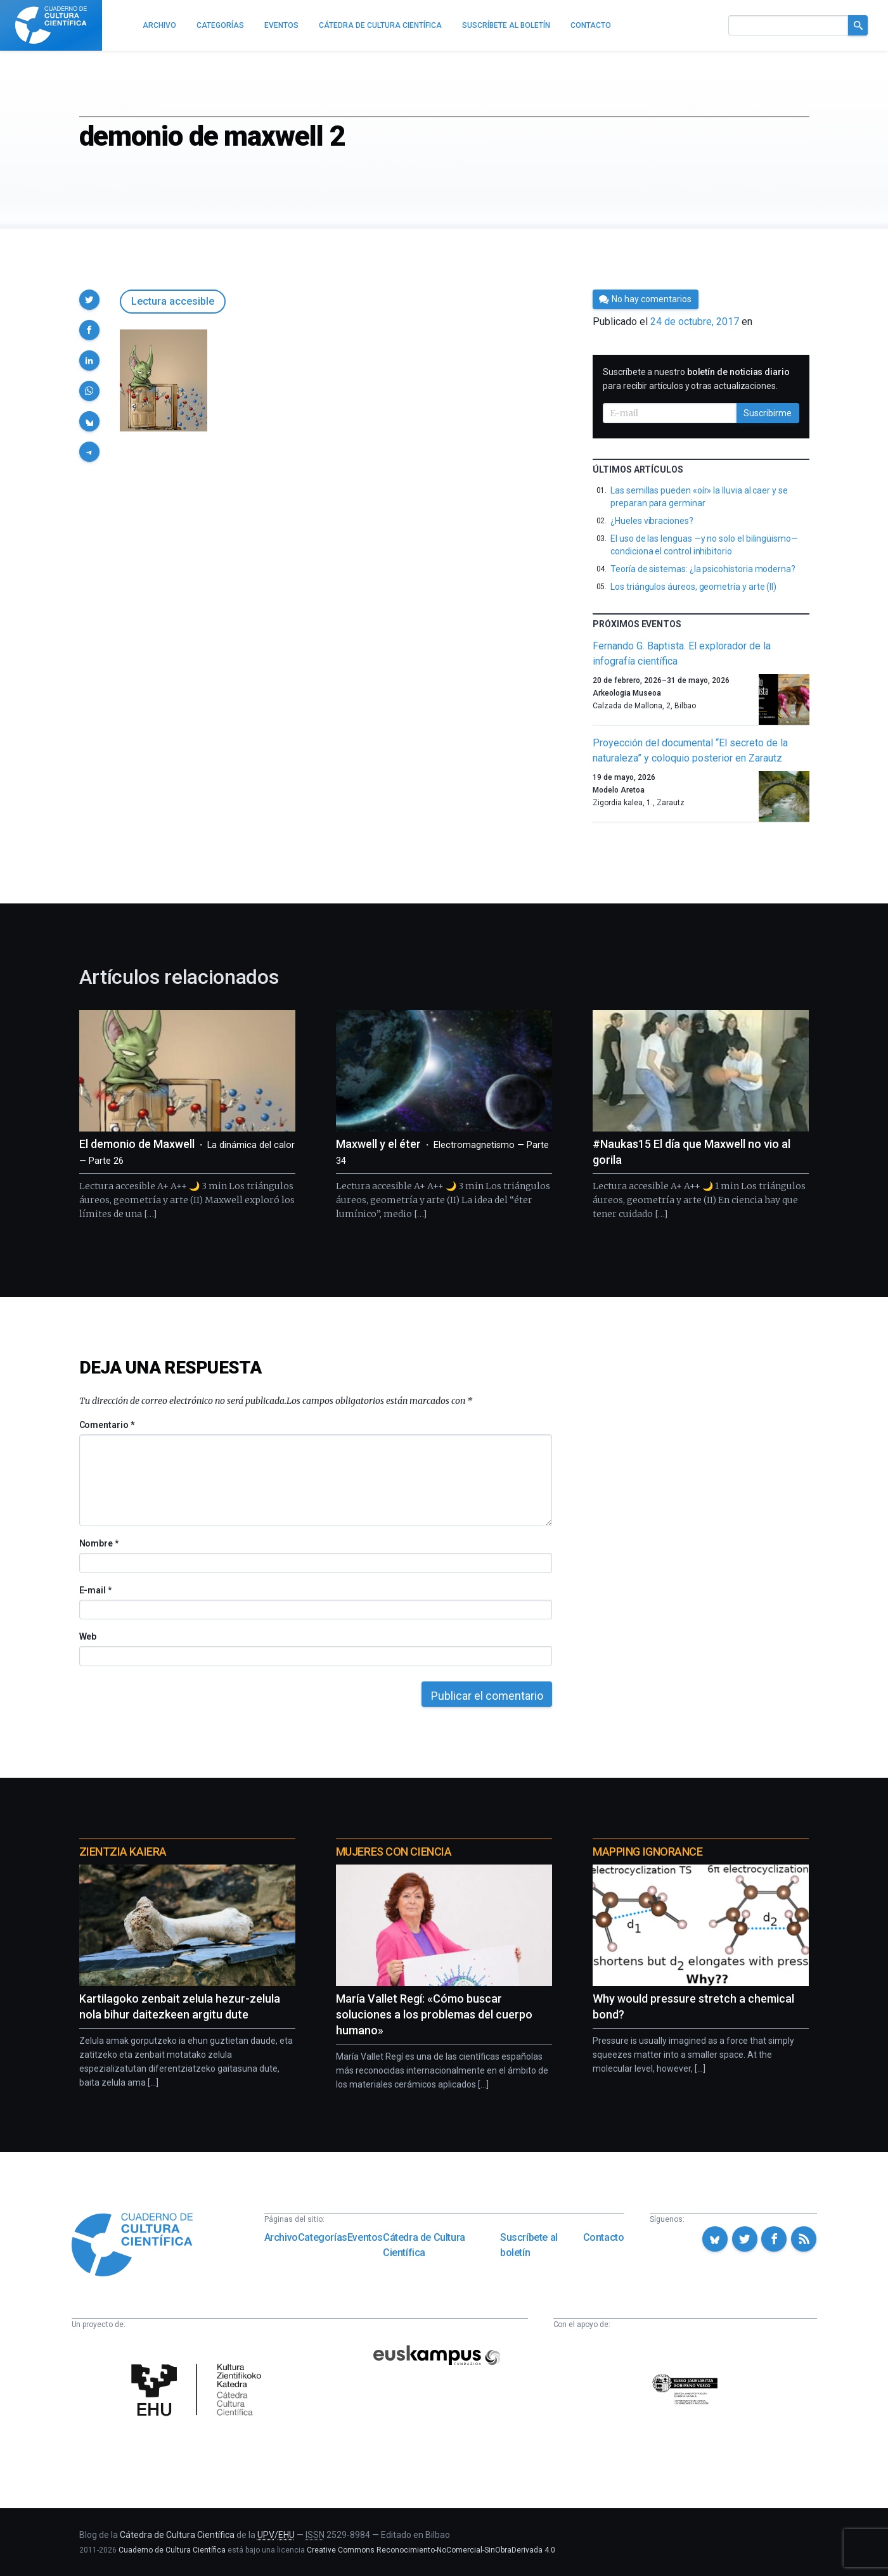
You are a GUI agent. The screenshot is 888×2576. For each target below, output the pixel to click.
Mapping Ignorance (647, 1851)
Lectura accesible (172, 301)
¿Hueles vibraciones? (651, 521)
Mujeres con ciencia (393, 1851)
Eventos (365, 2237)
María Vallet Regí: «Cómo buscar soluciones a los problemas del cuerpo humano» (434, 2014)
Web (88, 1636)
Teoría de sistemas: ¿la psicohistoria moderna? (702, 569)
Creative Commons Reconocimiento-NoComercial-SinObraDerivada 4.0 (431, 2550)
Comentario (106, 1425)
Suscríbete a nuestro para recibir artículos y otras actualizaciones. (696, 379)
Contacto (603, 2237)
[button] (89, 300)
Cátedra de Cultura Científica (424, 2245)
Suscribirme (767, 413)
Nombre (99, 1543)
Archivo (281, 2237)
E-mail (95, 1590)
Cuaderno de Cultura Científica (172, 2550)
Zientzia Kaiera (123, 1851)
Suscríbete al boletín (529, 2245)
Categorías (322, 2237)
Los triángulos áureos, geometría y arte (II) (693, 587)
